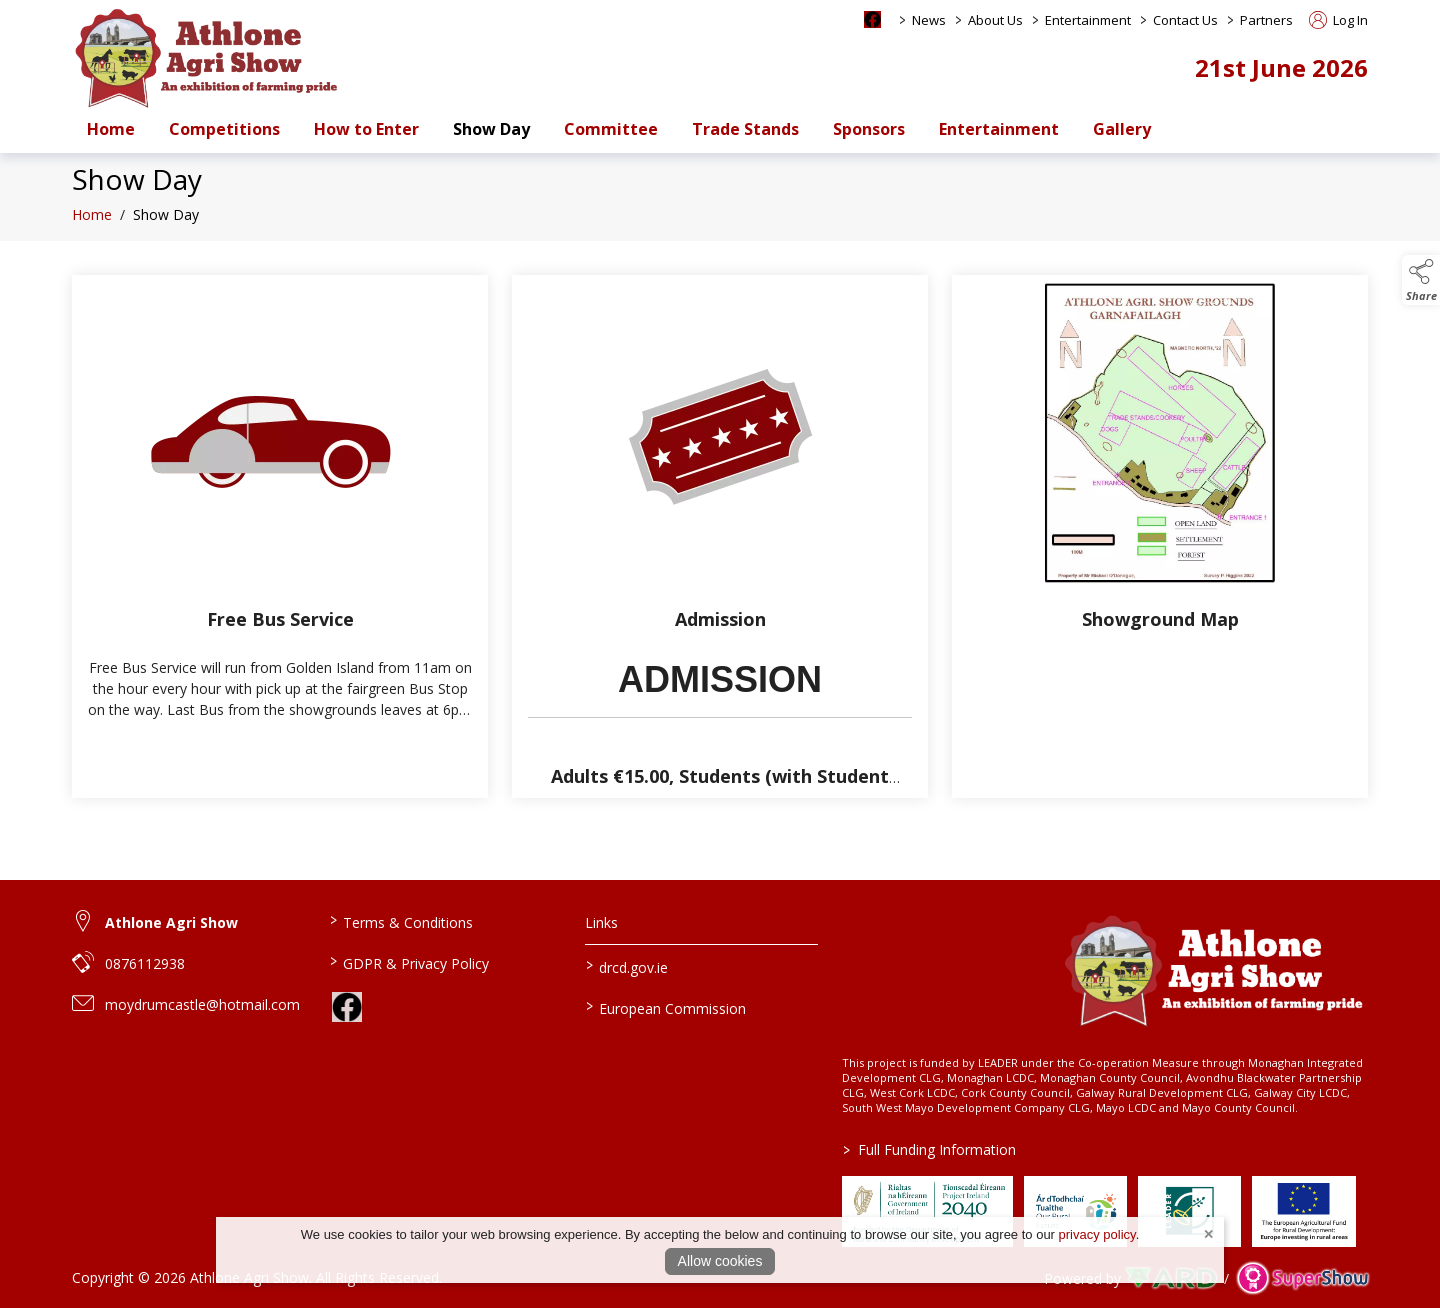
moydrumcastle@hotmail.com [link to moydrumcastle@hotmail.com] (202, 1004)
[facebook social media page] (872, 19)
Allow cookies (720, 1261)
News (929, 20)
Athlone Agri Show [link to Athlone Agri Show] (171, 922)
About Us (995, 20)
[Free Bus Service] (280, 536)
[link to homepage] (207, 57)
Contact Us (1185, 20)
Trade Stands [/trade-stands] (745, 129)
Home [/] (111, 129)
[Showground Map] (1160, 536)
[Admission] (720, 536)
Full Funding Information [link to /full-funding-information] (929, 1149)
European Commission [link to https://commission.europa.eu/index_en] (666, 1007)
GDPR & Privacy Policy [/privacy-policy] (408, 962)
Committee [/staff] (611, 129)
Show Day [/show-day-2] (491, 129)
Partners (1266, 20)
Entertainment (1088, 20)
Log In (1338, 20)
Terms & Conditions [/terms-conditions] (400, 921)
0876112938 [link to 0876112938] (145, 963)
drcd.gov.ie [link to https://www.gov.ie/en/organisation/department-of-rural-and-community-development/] (627, 966)
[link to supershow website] (1302, 1278)
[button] (1421, 280)
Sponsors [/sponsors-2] (869, 129)
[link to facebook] (347, 1007)
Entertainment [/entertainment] (999, 129)
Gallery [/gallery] (1122, 129)
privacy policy (1097, 1234)
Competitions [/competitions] (224, 129)
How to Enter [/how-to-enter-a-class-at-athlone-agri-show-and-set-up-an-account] (366, 129)
